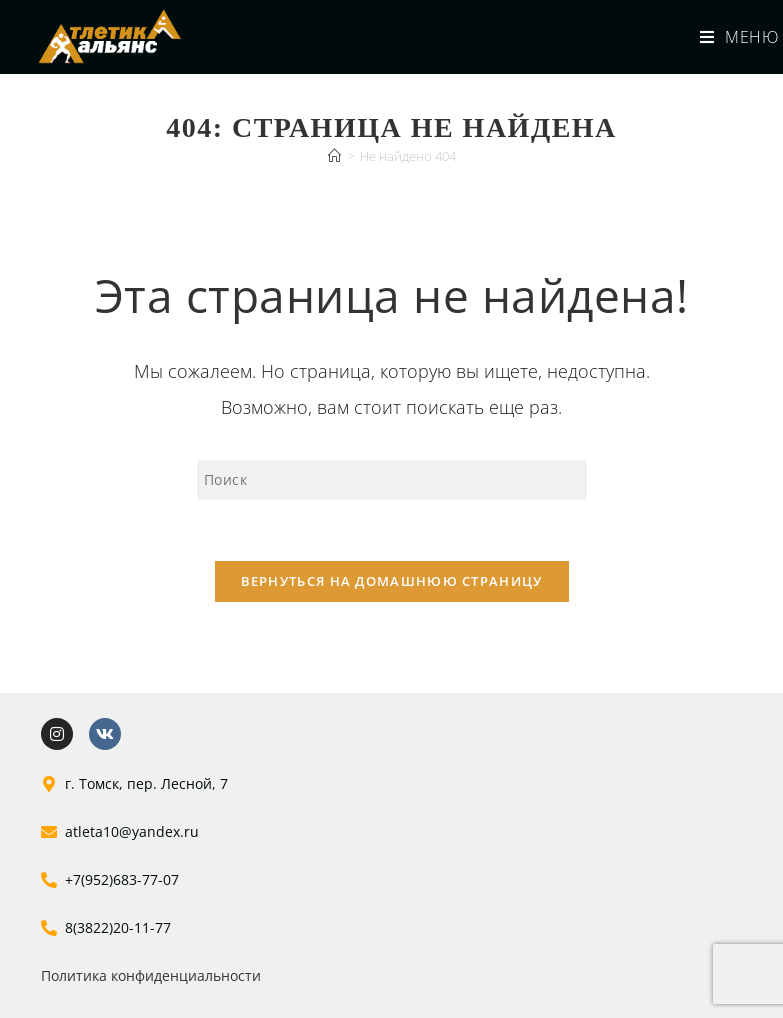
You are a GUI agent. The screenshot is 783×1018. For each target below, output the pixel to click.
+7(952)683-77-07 (122, 879)
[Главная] (334, 156)
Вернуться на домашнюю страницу (392, 581)
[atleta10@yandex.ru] (49, 832)
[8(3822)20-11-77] (49, 928)
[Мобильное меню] (731, 37)
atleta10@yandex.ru (132, 831)
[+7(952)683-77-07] (49, 880)
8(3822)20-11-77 (118, 927)
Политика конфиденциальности (151, 975)
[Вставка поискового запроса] (392, 480)
